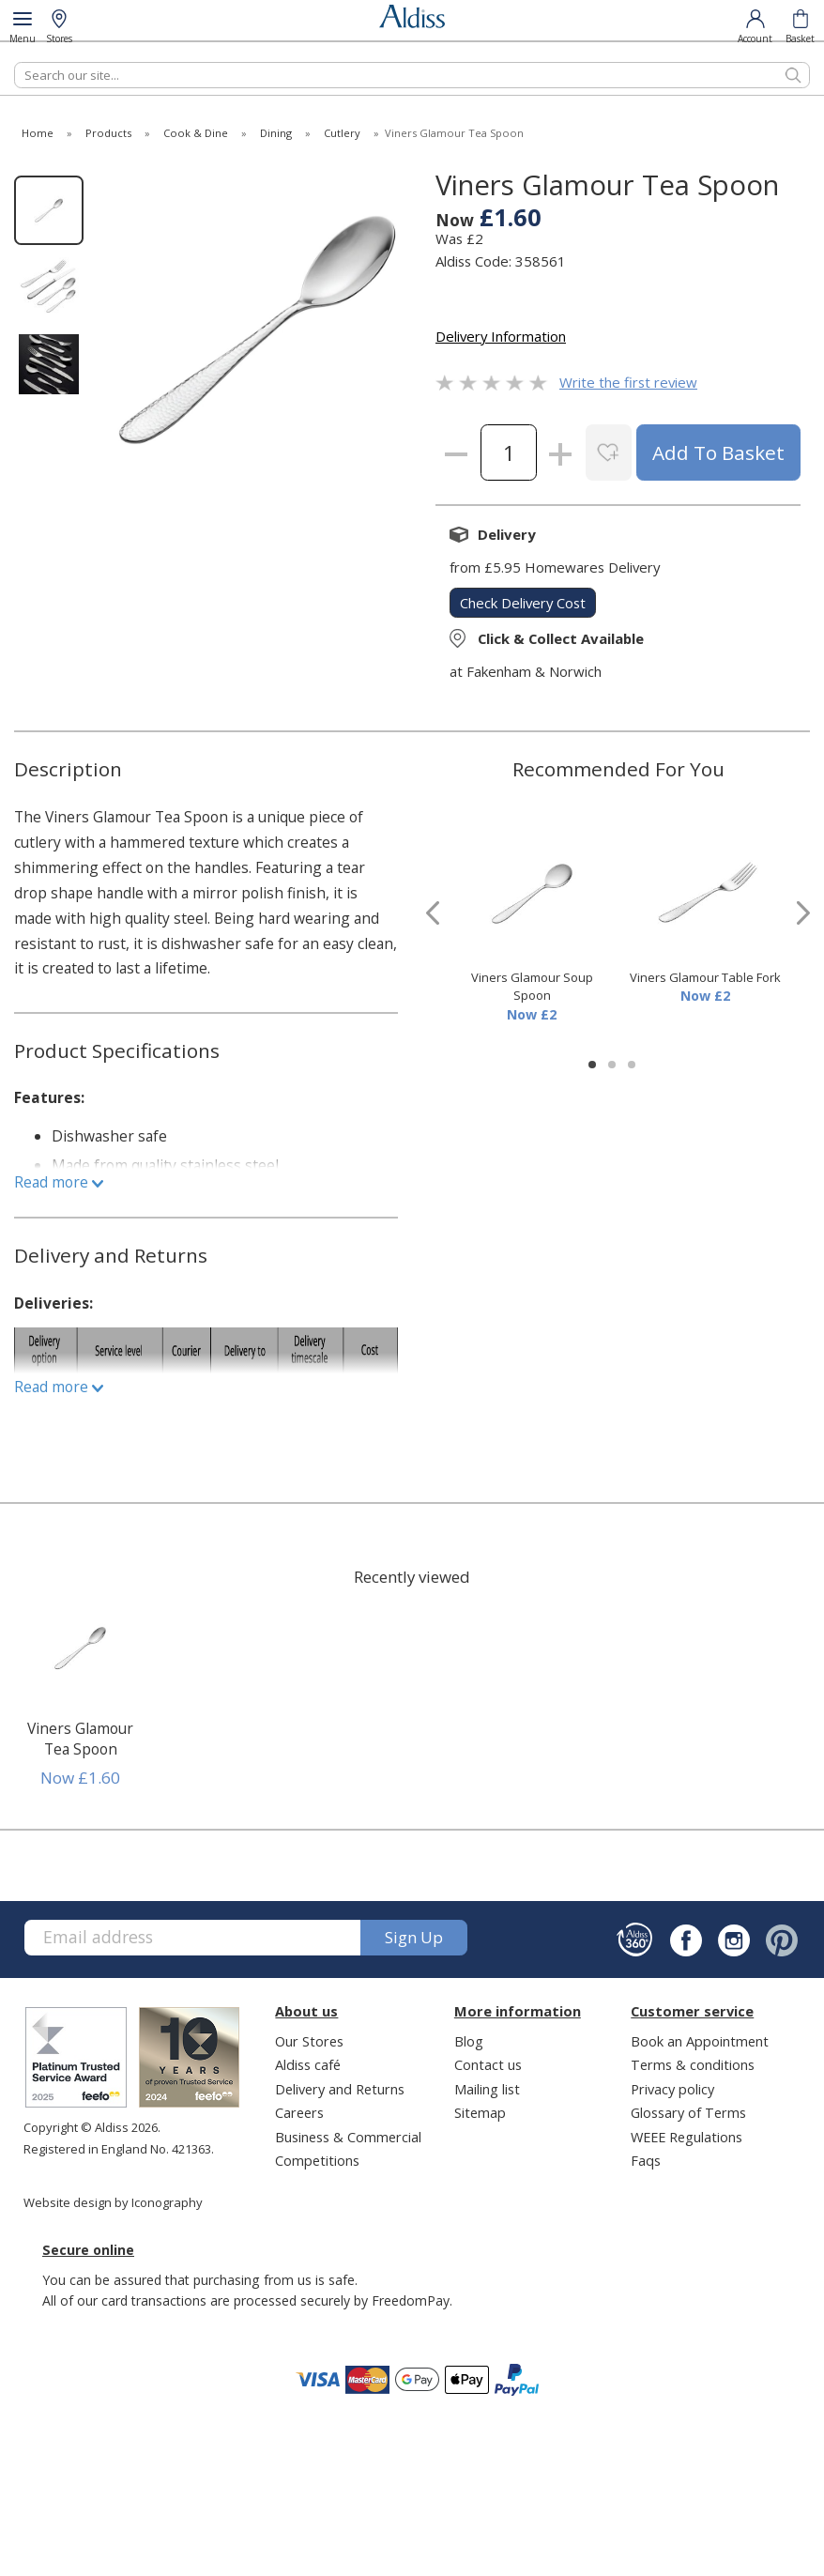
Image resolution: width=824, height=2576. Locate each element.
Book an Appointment (700, 2041)
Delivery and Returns (339, 2088)
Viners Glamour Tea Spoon (80, 1738)
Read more (58, 1182)
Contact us (488, 2064)
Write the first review (628, 382)
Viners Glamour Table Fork (705, 977)
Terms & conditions (693, 2064)
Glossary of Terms (688, 2112)
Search (14, 61)
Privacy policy (672, 2088)
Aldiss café (308, 2064)
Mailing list (487, 2088)
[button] (592, 1064)
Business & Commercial (348, 2136)
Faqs (646, 2160)
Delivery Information (500, 336)
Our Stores (309, 2041)
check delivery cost (523, 602)
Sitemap (480, 2112)
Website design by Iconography (113, 2202)
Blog (468, 2041)
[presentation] (432, 913)
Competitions (317, 2160)
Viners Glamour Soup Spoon (532, 986)
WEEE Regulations (686, 2136)
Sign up (414, 1937)
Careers (299, 2112)
